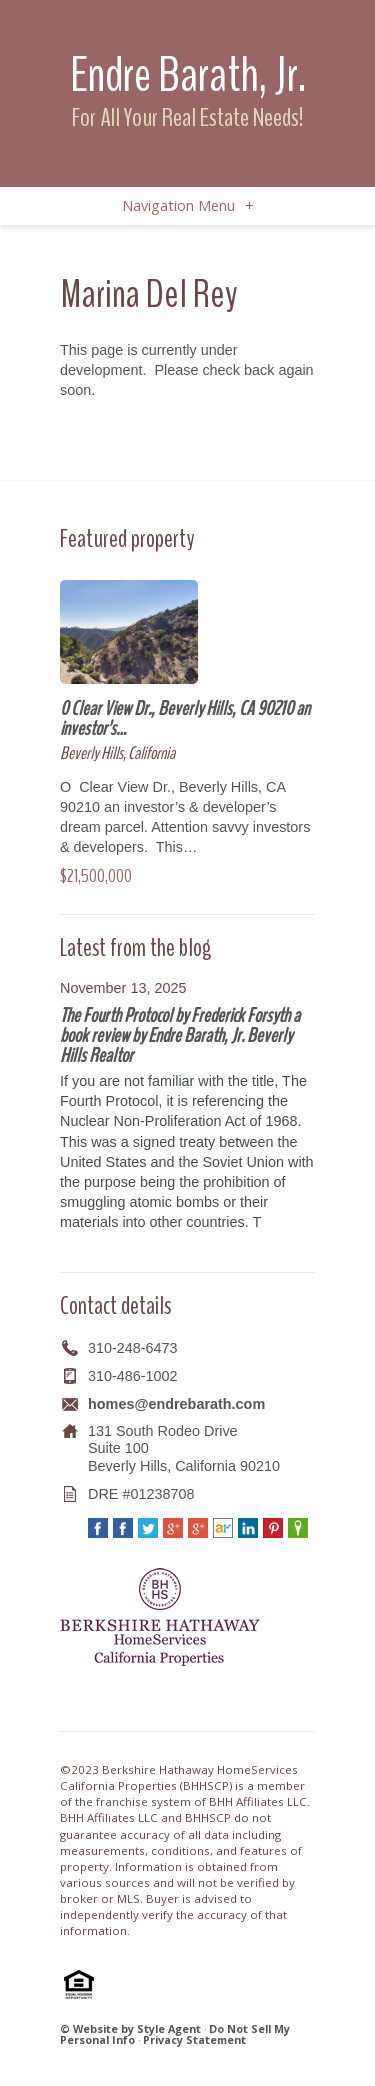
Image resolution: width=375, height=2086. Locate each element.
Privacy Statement (194, 2039)
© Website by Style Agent (130, 2028)
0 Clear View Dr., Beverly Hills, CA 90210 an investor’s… (185, 718)
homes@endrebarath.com (176, 1404)
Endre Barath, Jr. (188, 75)
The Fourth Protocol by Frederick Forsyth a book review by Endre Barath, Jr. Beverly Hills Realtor (180, 1035)
